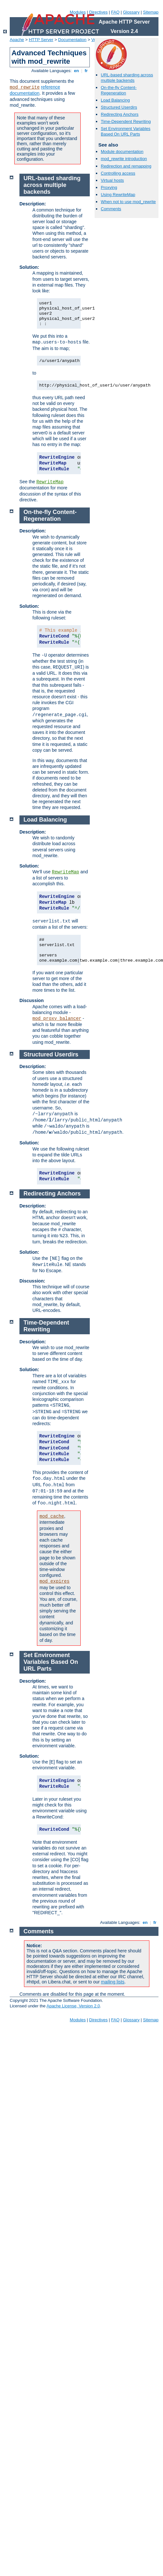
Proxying (109, 187)
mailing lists (112, 1981)
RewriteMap (50, 482)
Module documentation (122, 151)
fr (86, 70)
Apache (17, 39)
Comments (111, 208)
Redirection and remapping (126, 166)
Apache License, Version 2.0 (73, 2005)
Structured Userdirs (119, 107)
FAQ (115, 12)
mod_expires (54, 1581)
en (76, 70)
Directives (98, 12)
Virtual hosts (112, 180)
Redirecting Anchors (119, 114)
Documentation (72, 39)
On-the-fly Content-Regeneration (119, 90)
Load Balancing (115, 100)
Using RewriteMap (118, 194)
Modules (78, 12)
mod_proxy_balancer (56, 1018)
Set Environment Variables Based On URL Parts (125, 131)
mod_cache (52, 1516)
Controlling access (118, 173)
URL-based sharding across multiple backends (127, 77)
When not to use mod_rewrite (128, 201)
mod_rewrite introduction (124, 158)
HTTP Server (41, 39)
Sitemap (150, 12)
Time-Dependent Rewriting (126, 121)
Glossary (131, 12)
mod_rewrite (25, 87)
